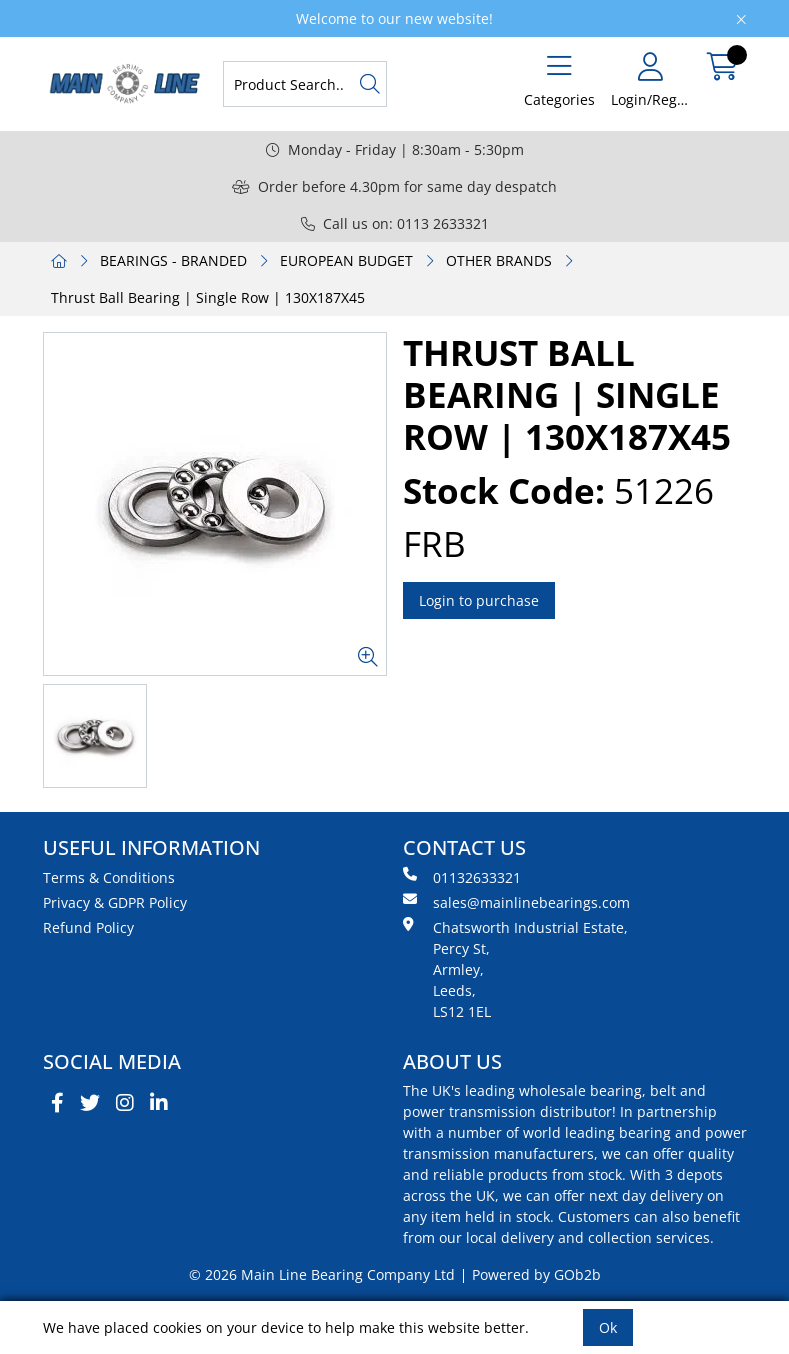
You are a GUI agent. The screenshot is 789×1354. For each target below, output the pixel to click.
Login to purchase (479, 600)
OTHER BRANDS (499, 260)
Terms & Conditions (109, 877)
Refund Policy (88, 927)
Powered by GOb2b (536, 1274)
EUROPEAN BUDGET (346, 260)
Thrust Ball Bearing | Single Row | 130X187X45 (208, 297)
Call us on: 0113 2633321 (395, 223)
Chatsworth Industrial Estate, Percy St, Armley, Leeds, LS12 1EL (515, 969)
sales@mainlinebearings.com (516, 902)
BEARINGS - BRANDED (173, 260)
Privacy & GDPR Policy (115, 902)
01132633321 (462, 877)
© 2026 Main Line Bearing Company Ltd (322, 1274)
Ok (608, 1327)
